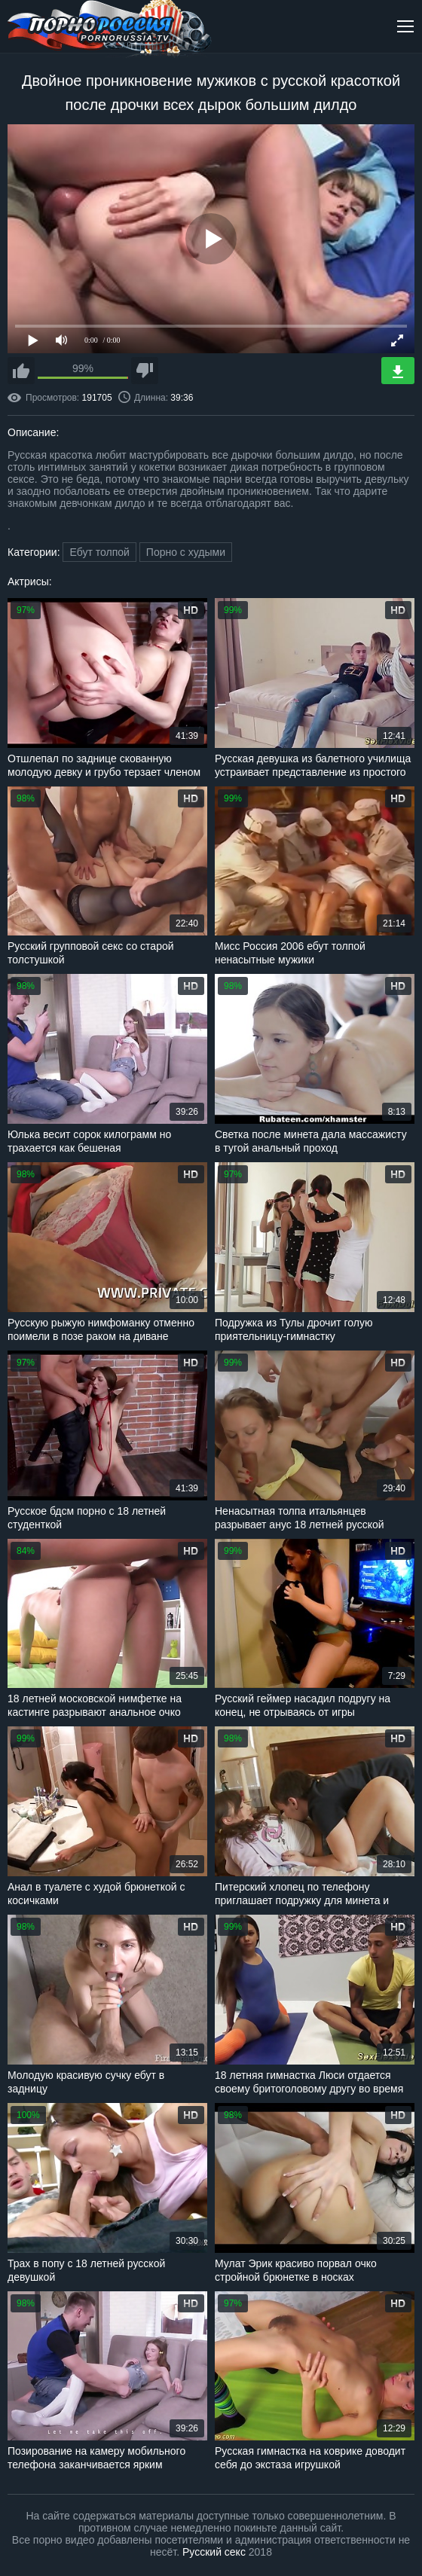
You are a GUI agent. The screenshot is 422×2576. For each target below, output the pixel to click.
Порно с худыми (185, 552)
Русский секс (214, 2552)
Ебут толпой (99, 552)
